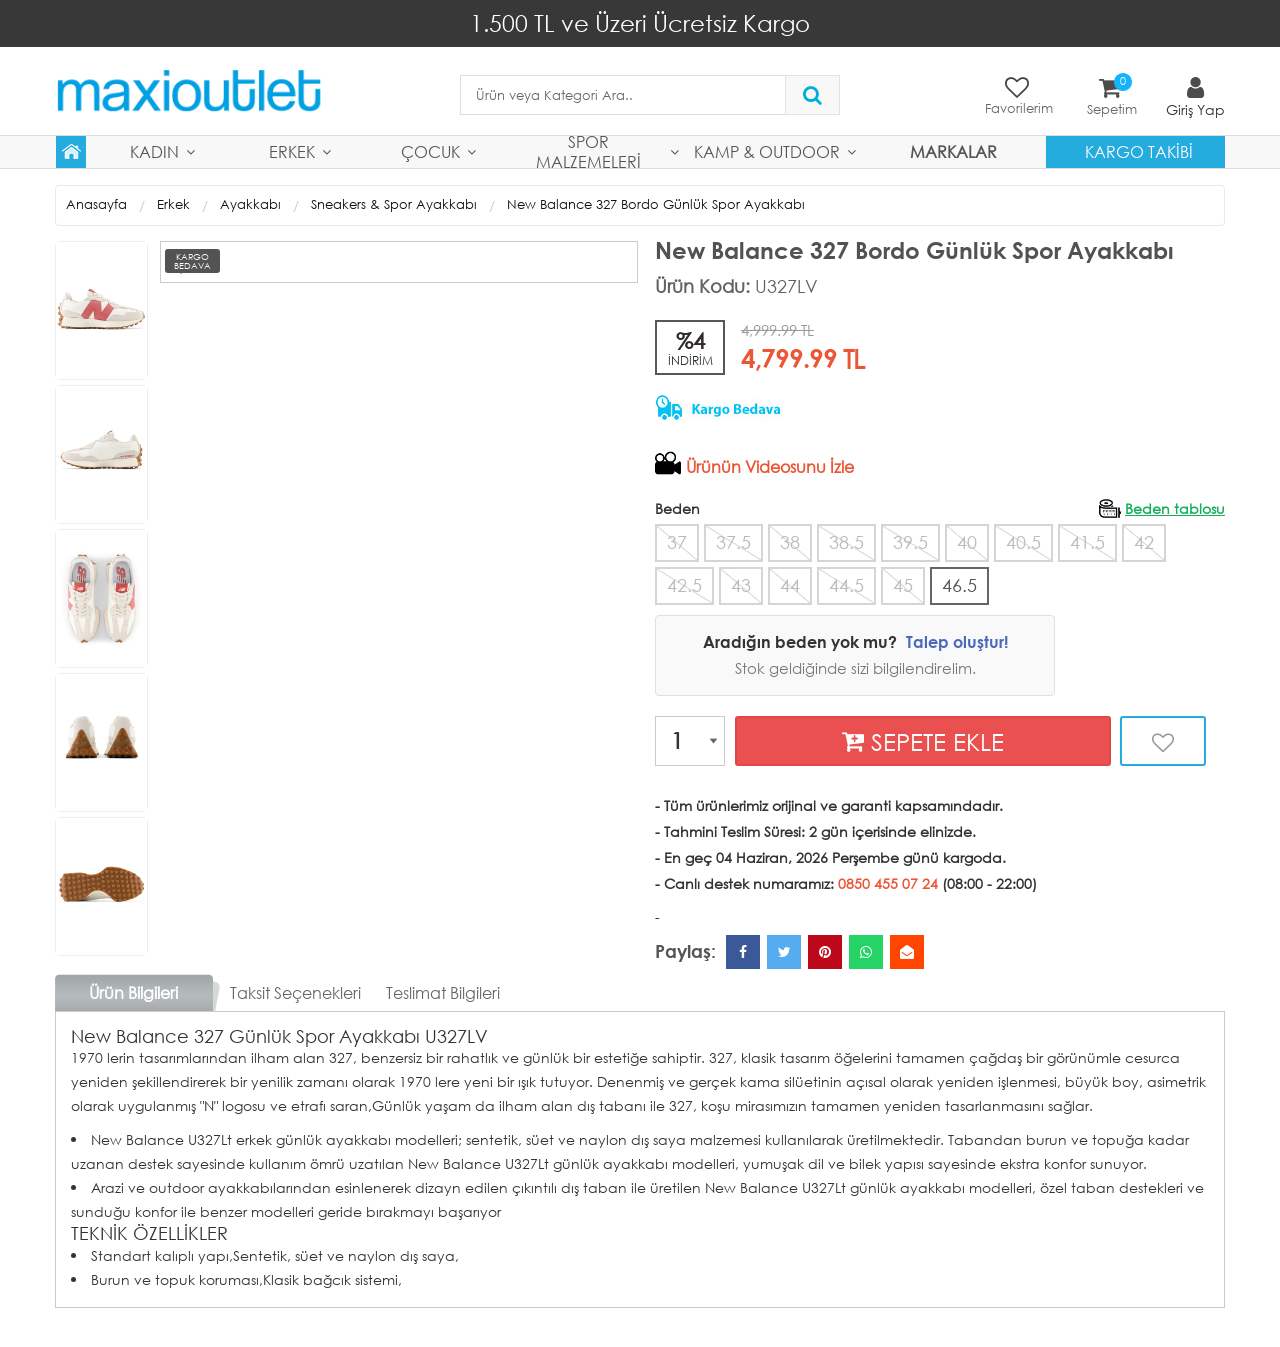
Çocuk (430, 150)
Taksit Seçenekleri (295, 990)
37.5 (733, 541)
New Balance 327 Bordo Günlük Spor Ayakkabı (656, 203)
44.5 (846, 583)
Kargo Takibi (1139, 150)
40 (967, 541)
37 (677, 541)
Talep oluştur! (957, 639)
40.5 (1023, 541)
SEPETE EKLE (923, 739)
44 (790, 583)
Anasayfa (96, 203)
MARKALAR (953, 150)
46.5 (959, 583)
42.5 (684, 583)
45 (903, 583)
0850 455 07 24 (888, 881)
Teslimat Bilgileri (443, 990)
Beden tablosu (1175, 507)
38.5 (846, 541)
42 (1144, 541)
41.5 (1087, 541)
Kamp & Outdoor (767, 150)
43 (741, 583)
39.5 (910, 541)
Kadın (154, 150)
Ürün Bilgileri (133, 990)
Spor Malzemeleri (588, 151)
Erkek (292, 150)
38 (790, 541)
